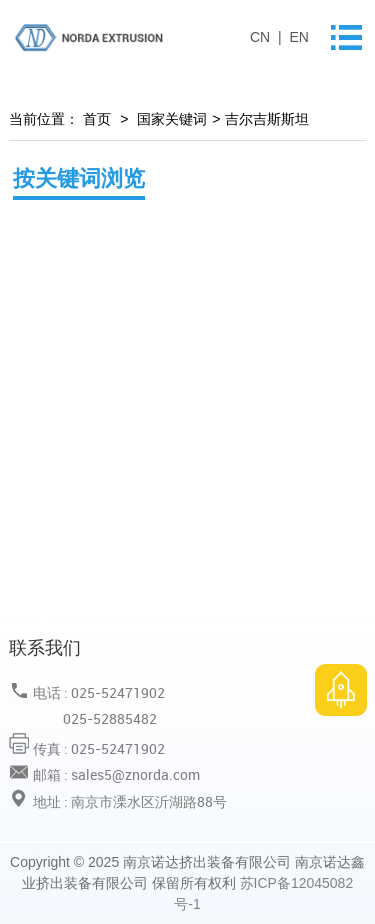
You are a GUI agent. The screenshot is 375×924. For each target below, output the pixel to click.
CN (262, 37)
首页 (95, 119)
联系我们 (45, 647)
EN (298, 37)
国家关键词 (172, 119)
